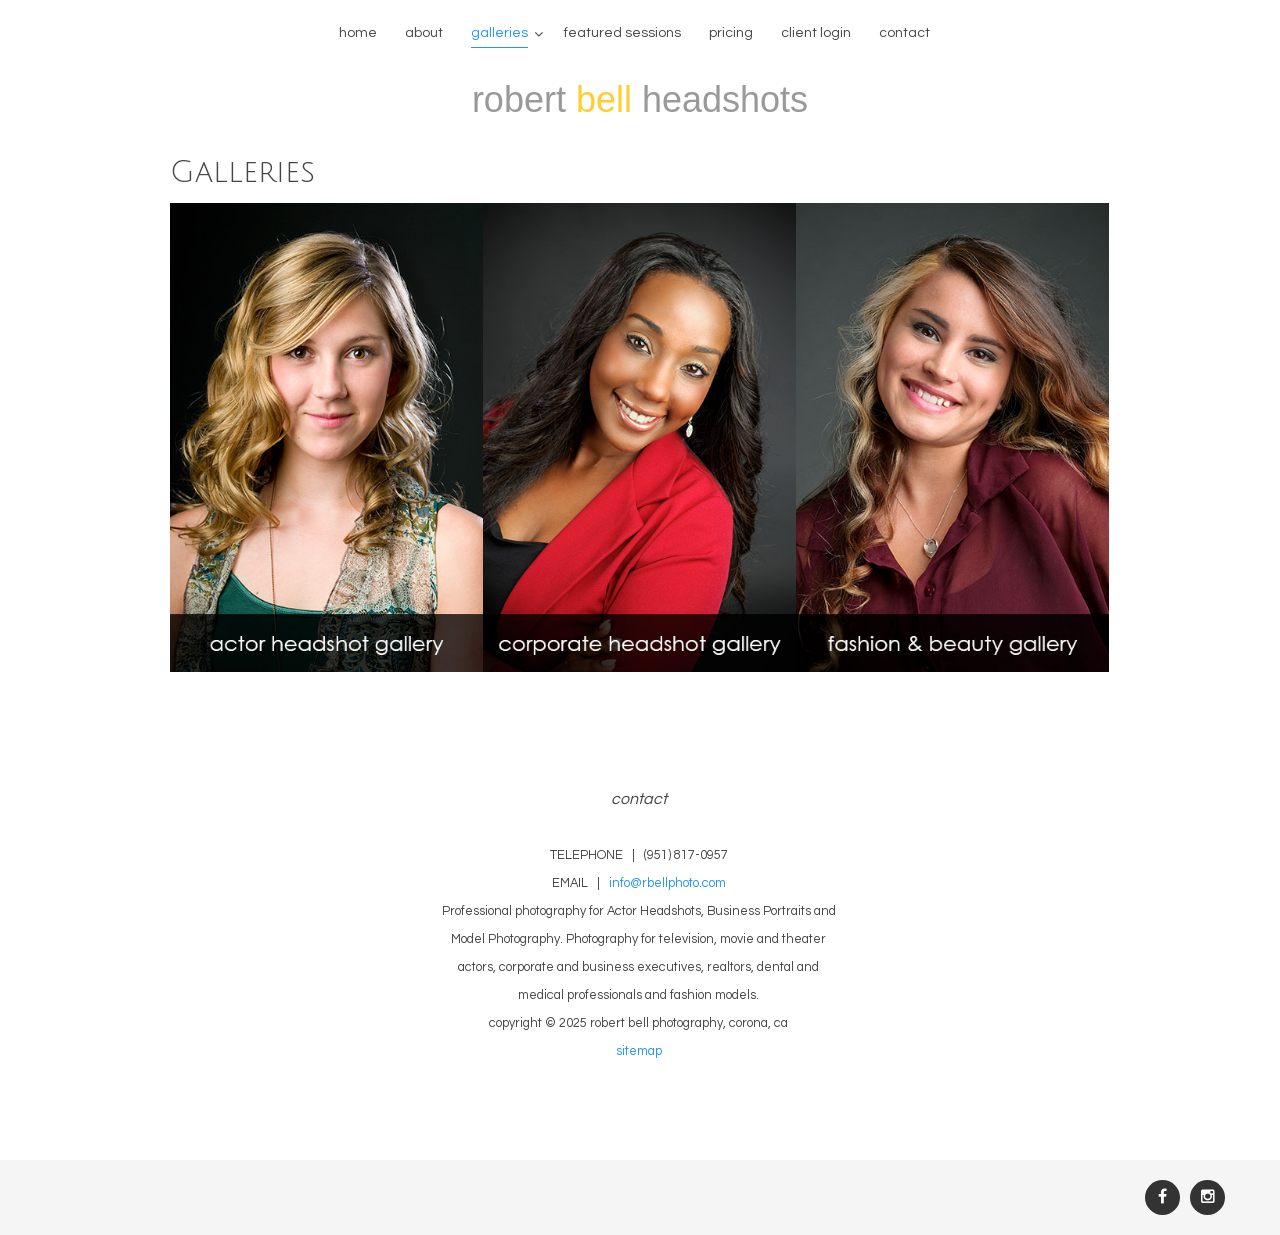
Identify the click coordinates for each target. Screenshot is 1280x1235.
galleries (499, 33)
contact (904, 33)
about (424, 33)
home (358, 33)
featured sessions (622, 33)
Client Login (816, 33)
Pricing (731, 33)
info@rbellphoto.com (667, 883)
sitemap (639, 1051)
